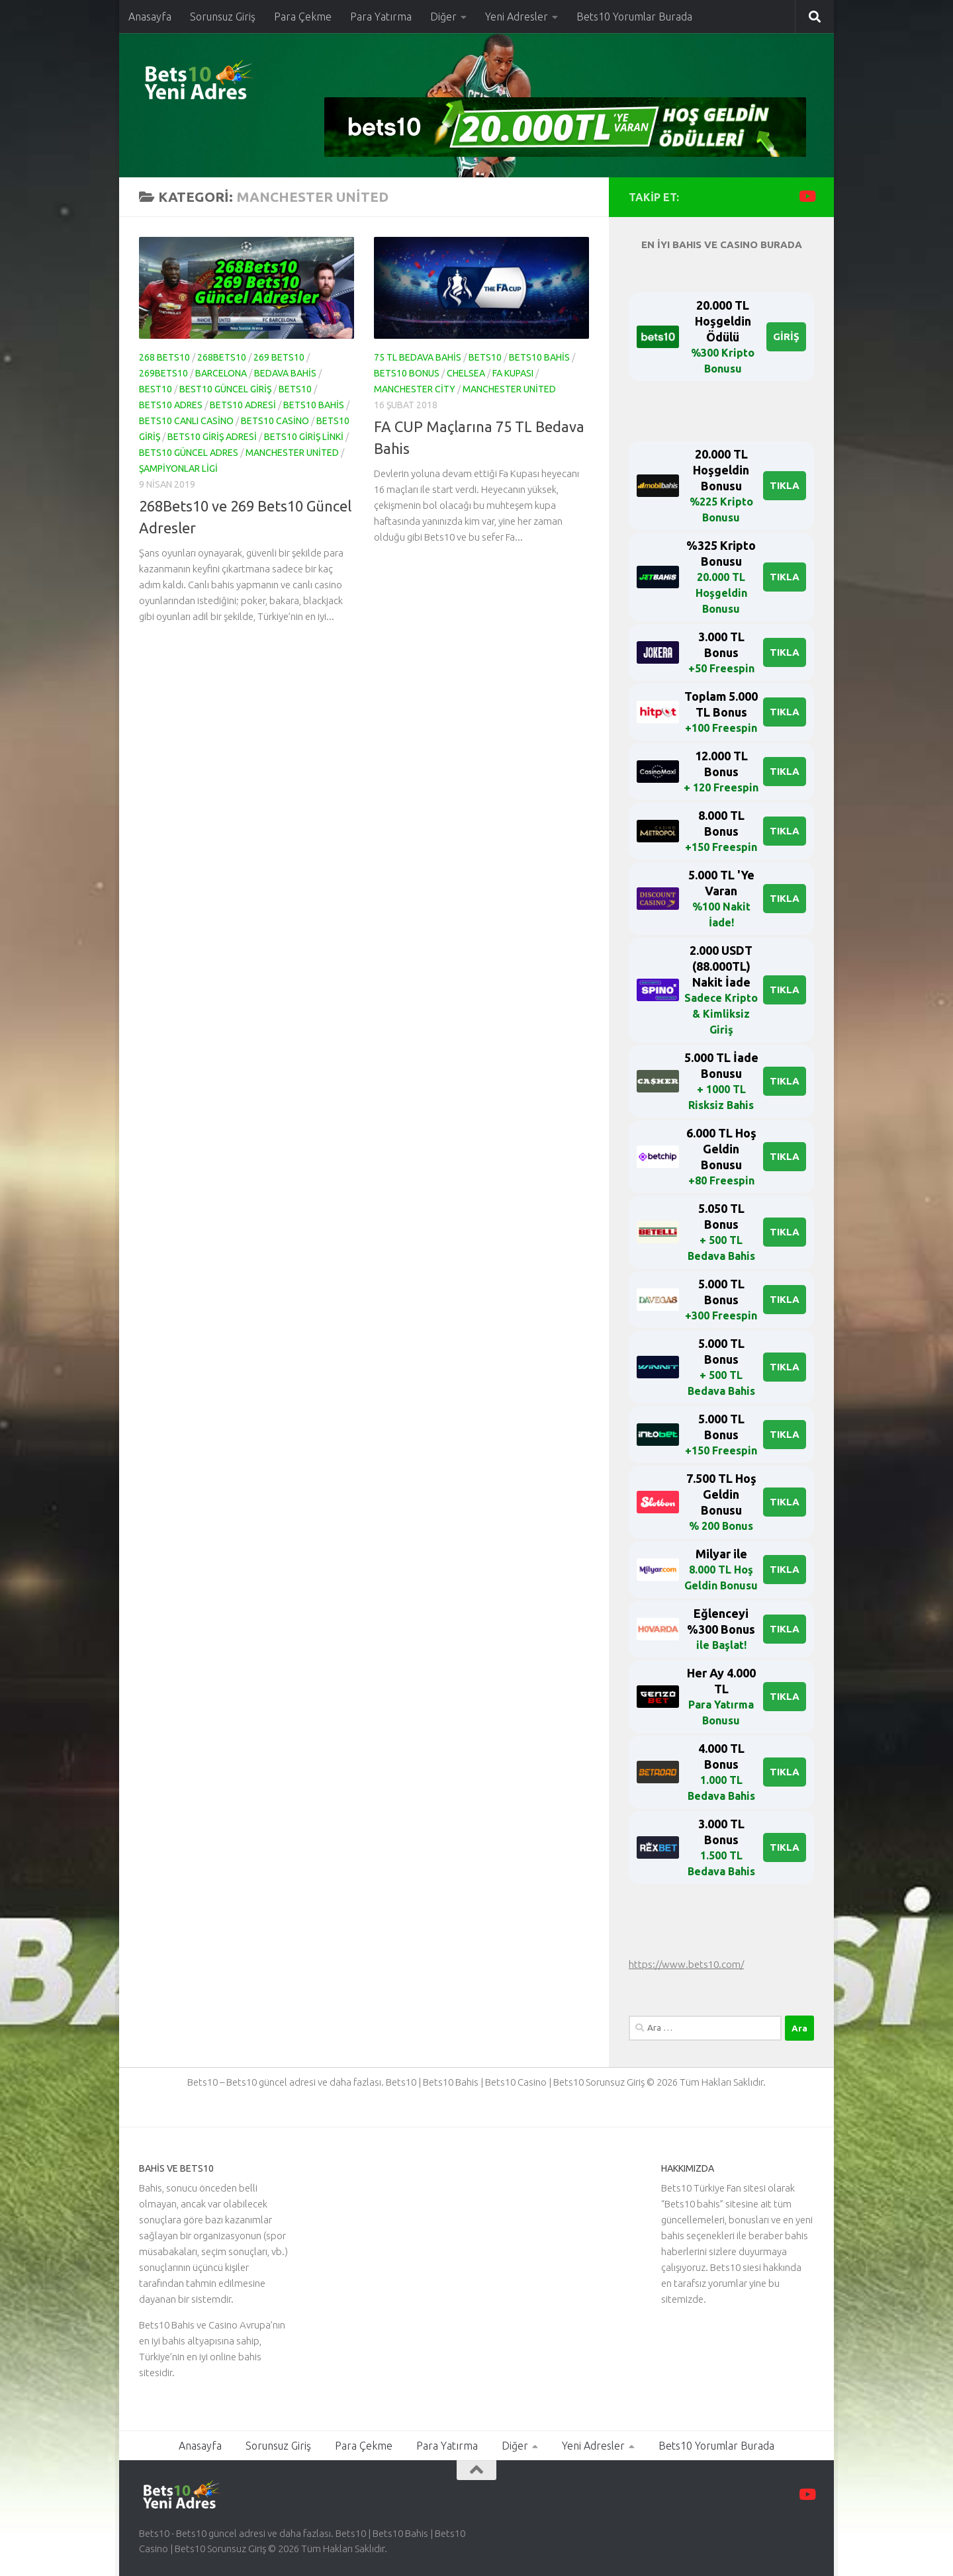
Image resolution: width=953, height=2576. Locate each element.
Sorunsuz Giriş (222, 16)
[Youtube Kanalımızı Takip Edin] (806, 196)
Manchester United (292, 452)
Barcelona (221, 373)
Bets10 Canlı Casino (186, 421)
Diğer (443, 16)
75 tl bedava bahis (417, 357)
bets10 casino (275, 421)
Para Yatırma (381, 16)
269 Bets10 (278, 357)
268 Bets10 (164, 357)
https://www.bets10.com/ (686, 1964)
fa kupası (512, 373)
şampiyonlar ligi (178, 468)
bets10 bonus (406, 373)
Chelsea (466, 373)
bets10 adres (171, 405)
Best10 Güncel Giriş (225, 389)
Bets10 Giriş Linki (303, 436)
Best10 (155, 389)
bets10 (295, 389)
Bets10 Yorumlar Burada (634, 16)
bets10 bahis (313, 405)
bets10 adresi (243, 405)
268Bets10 (221, 357)
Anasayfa (149, 16)
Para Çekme (303, 16)
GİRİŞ (786, 336)
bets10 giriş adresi (212, 436)
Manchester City (414, 389)
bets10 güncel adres (188, 452)
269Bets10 (163, 373)
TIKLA (784, 485)
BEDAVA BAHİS (285, 373)
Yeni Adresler (516, 16)
